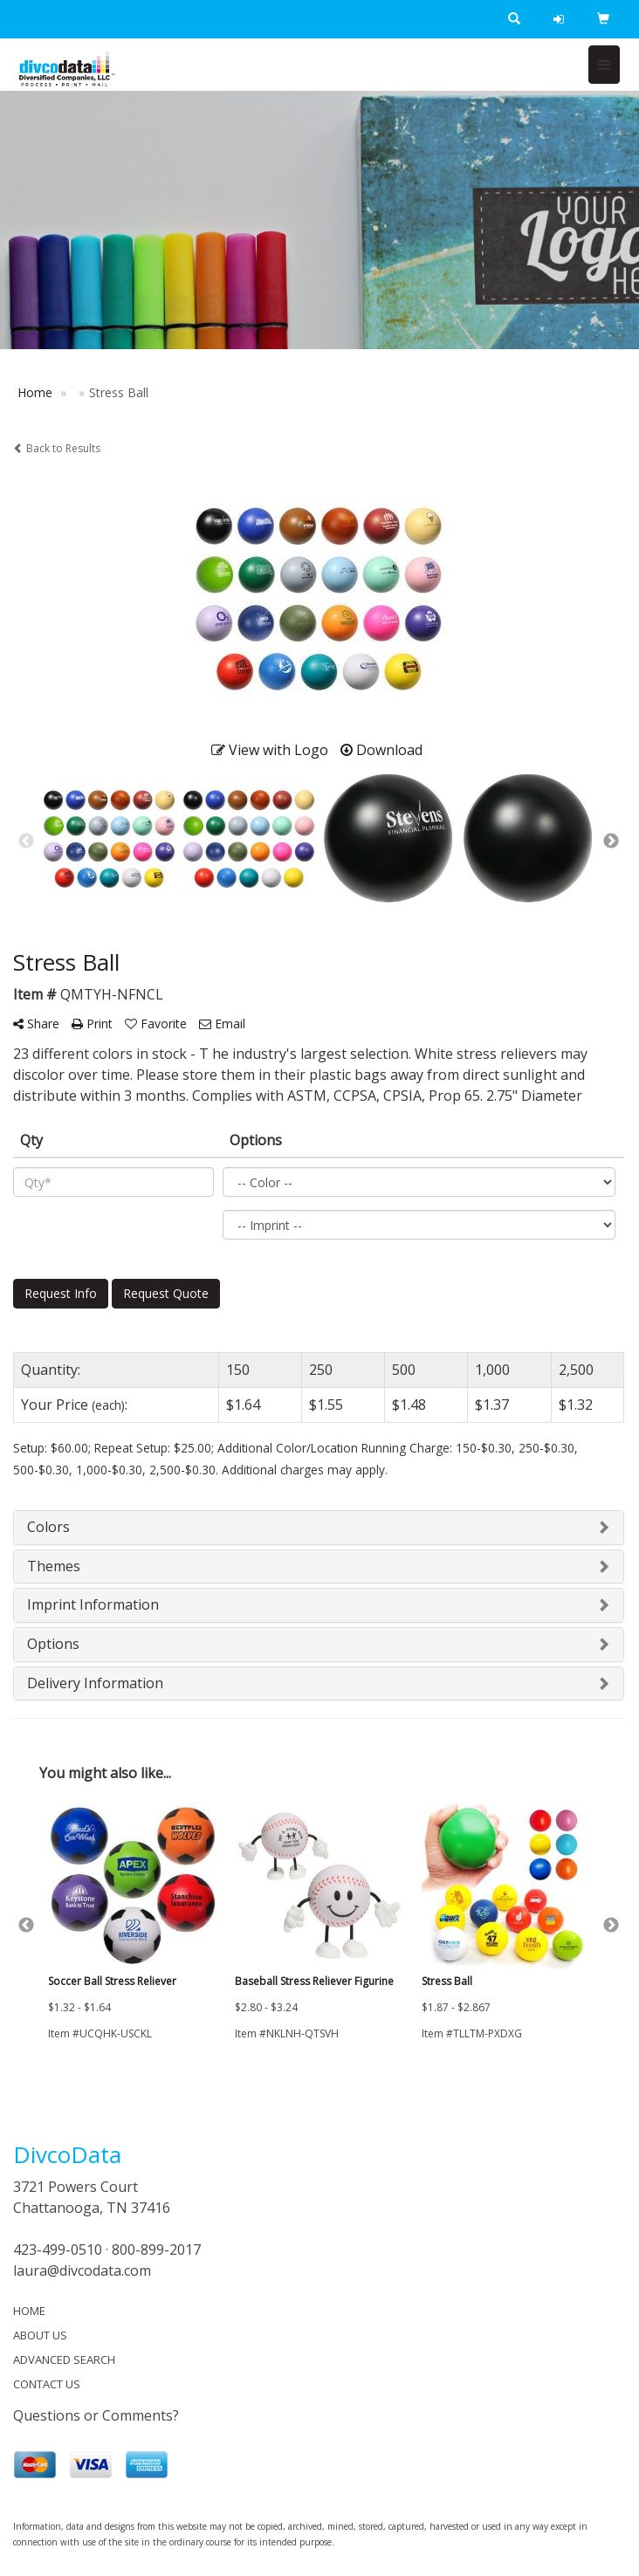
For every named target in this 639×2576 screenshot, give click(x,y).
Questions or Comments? (96, 2415)
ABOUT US (40, 2335)
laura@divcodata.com (82, 2270)
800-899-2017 (156, 2249)
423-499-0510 (57, 2249)
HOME (29, 2310)
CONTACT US (46, 2384)
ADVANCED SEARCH (64, 2359)
